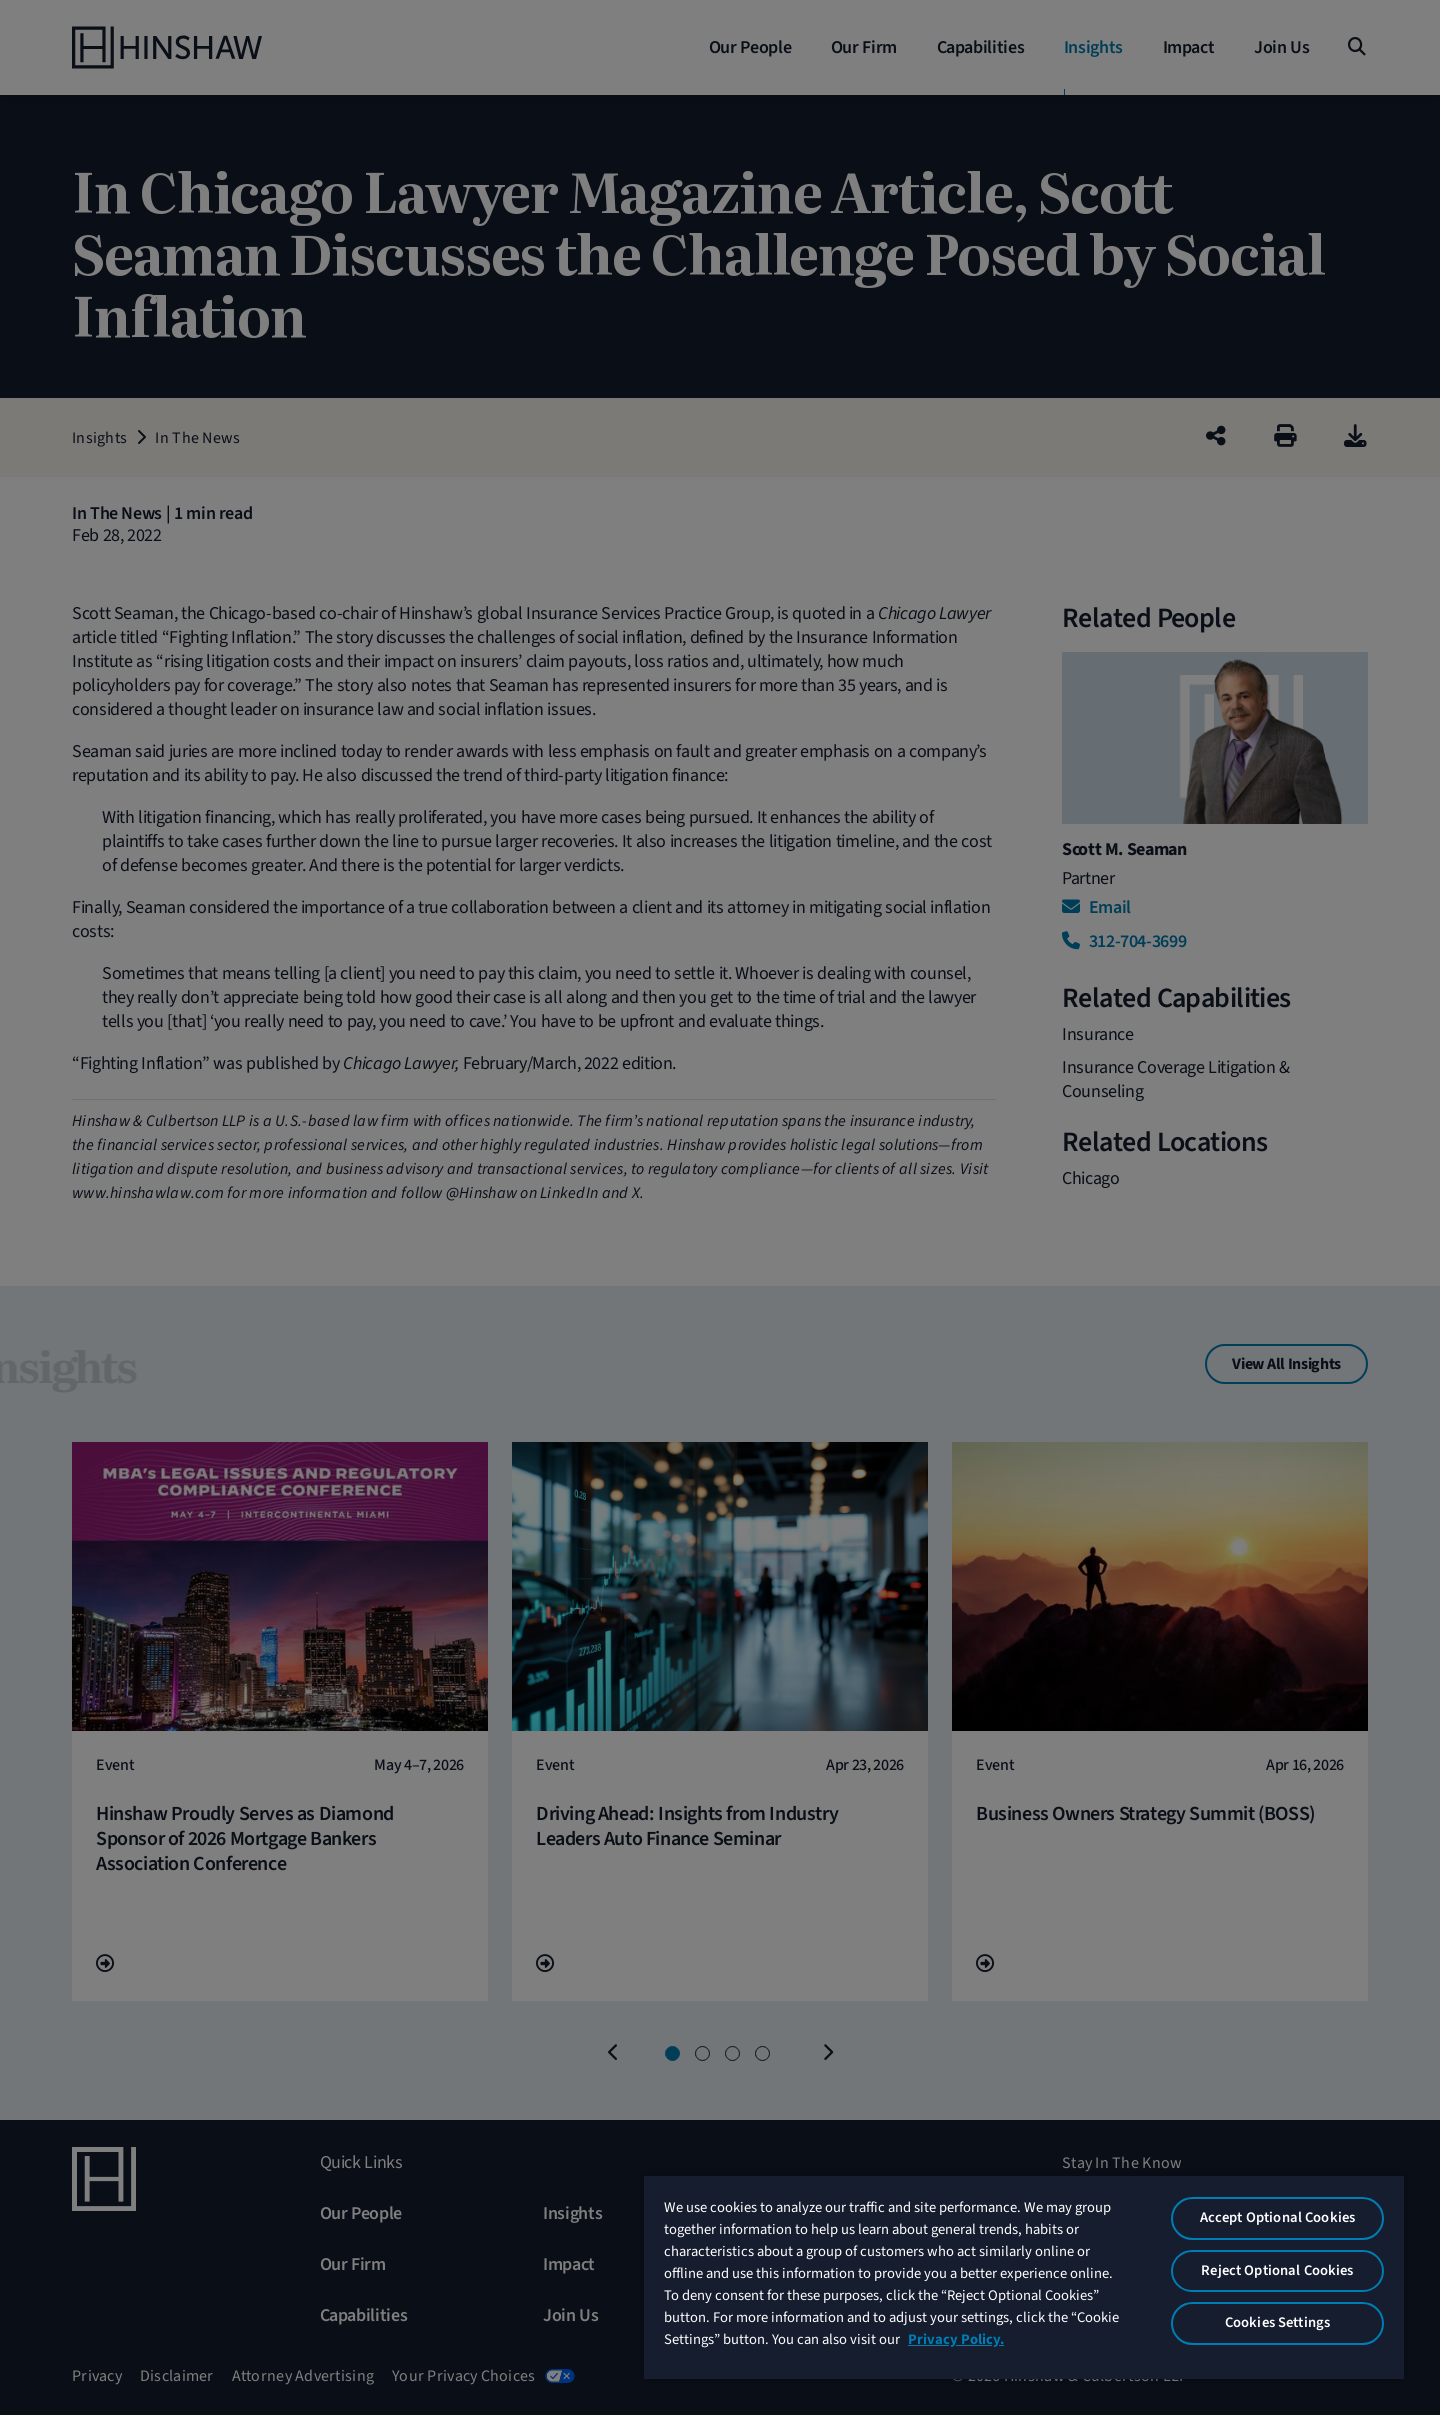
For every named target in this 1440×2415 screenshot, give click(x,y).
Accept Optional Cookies (1277, 2217)
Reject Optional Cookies (1277, 2270)
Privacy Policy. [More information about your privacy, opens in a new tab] (956, 2339)
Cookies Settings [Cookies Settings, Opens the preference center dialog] (1277, 2322)
